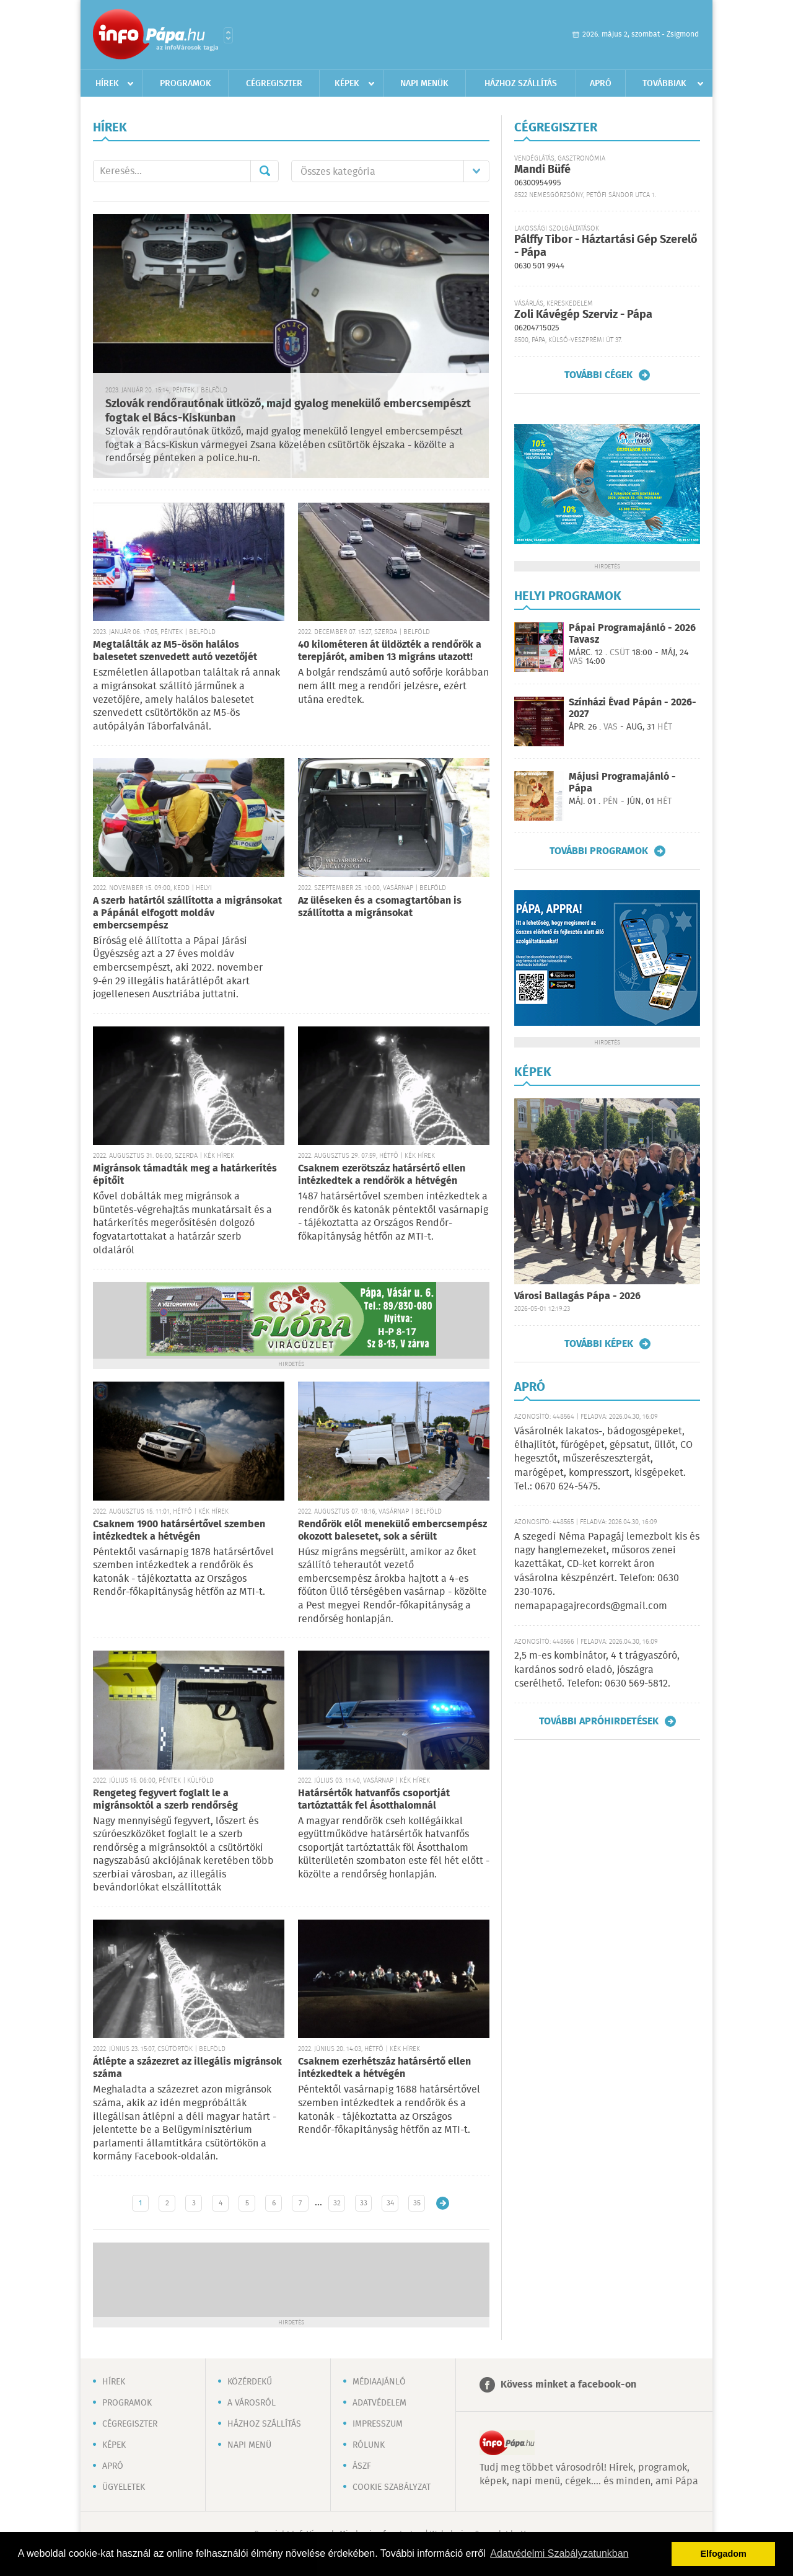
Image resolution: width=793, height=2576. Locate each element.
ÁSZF (362, 2466)
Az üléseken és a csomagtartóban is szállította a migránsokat (380, 907)
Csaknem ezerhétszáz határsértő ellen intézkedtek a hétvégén (384, 2068)
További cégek (598, 375)
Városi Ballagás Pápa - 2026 (577, 1296)
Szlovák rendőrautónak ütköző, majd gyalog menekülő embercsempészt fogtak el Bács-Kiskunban (288, 411)
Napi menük (424, 83)
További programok (599, 851)
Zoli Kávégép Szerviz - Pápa (583, 315)
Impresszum (378, 2424)
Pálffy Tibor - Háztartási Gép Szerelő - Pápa (606, 246)
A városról (251, 2403)
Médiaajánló (379, 2382)
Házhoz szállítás (520, 83)
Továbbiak (664, 83)
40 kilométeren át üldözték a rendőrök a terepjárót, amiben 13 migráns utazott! (389, 651)
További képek (598, 1343)
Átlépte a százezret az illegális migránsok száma (187, 2068)
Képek (347, 83)
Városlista (228, 35)
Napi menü (249, 2445)
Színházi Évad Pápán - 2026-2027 (632, 708)
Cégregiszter (274, 83)
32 (337, 2203)
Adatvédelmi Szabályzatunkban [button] (559, 2553)
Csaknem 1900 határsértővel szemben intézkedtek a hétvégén (179, 1531)
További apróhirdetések (599, 1721)
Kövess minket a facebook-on (568, 2385)
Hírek (107, 83)
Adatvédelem (379, 2403)
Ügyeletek (123, 2487)
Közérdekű (249, 2382)
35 (417, 2203)
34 (390, 2203)
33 (363, 2203)
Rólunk (369, 2445)
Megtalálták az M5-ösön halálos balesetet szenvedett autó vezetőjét (175, 651)
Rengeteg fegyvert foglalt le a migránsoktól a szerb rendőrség (165, 1800)
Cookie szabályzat (392, 2487)
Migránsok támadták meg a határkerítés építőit (185, 1175)
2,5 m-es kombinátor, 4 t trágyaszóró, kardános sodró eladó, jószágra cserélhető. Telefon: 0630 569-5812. (597, 1670)
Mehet (264, 171)
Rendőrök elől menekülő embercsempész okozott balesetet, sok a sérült (392, 1531)
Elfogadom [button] (724, 2554)
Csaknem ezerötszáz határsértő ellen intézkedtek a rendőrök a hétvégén (381, 1175)
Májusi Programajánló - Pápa (622, 782)
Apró (600, 83)
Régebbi (442, 2203)
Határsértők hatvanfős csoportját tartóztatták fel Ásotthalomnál (374, 1800)
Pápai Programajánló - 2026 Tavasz (632, 634)
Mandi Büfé (542, 170)
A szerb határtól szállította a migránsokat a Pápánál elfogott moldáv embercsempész (187, 913)
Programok (185, 83)
